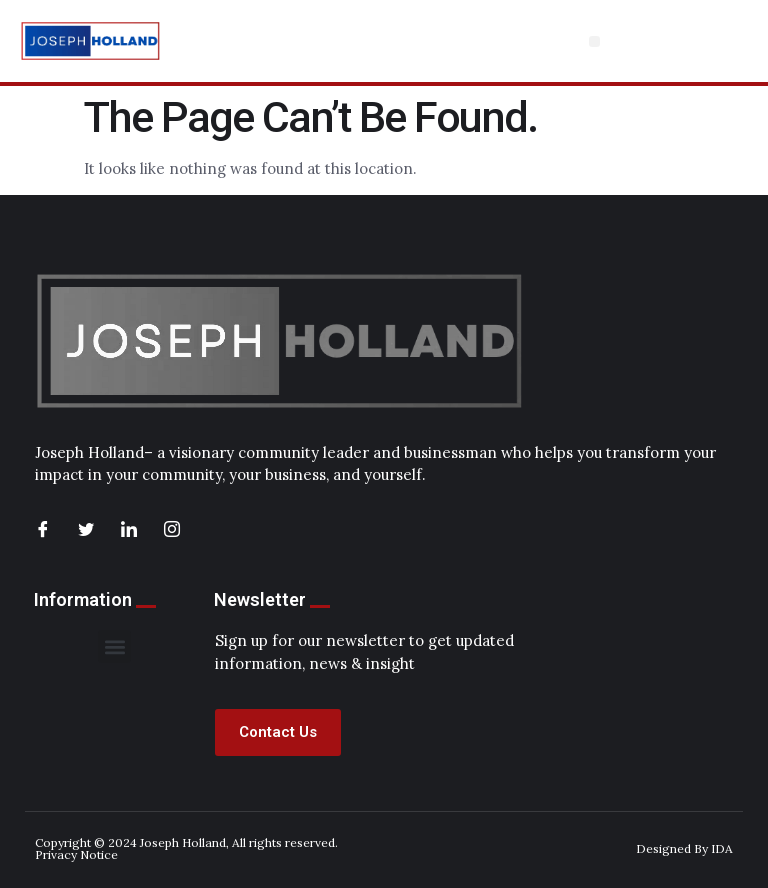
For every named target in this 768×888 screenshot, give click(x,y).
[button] (594, 41)
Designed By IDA (684, 848)
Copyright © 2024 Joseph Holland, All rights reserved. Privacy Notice (186, 848)
